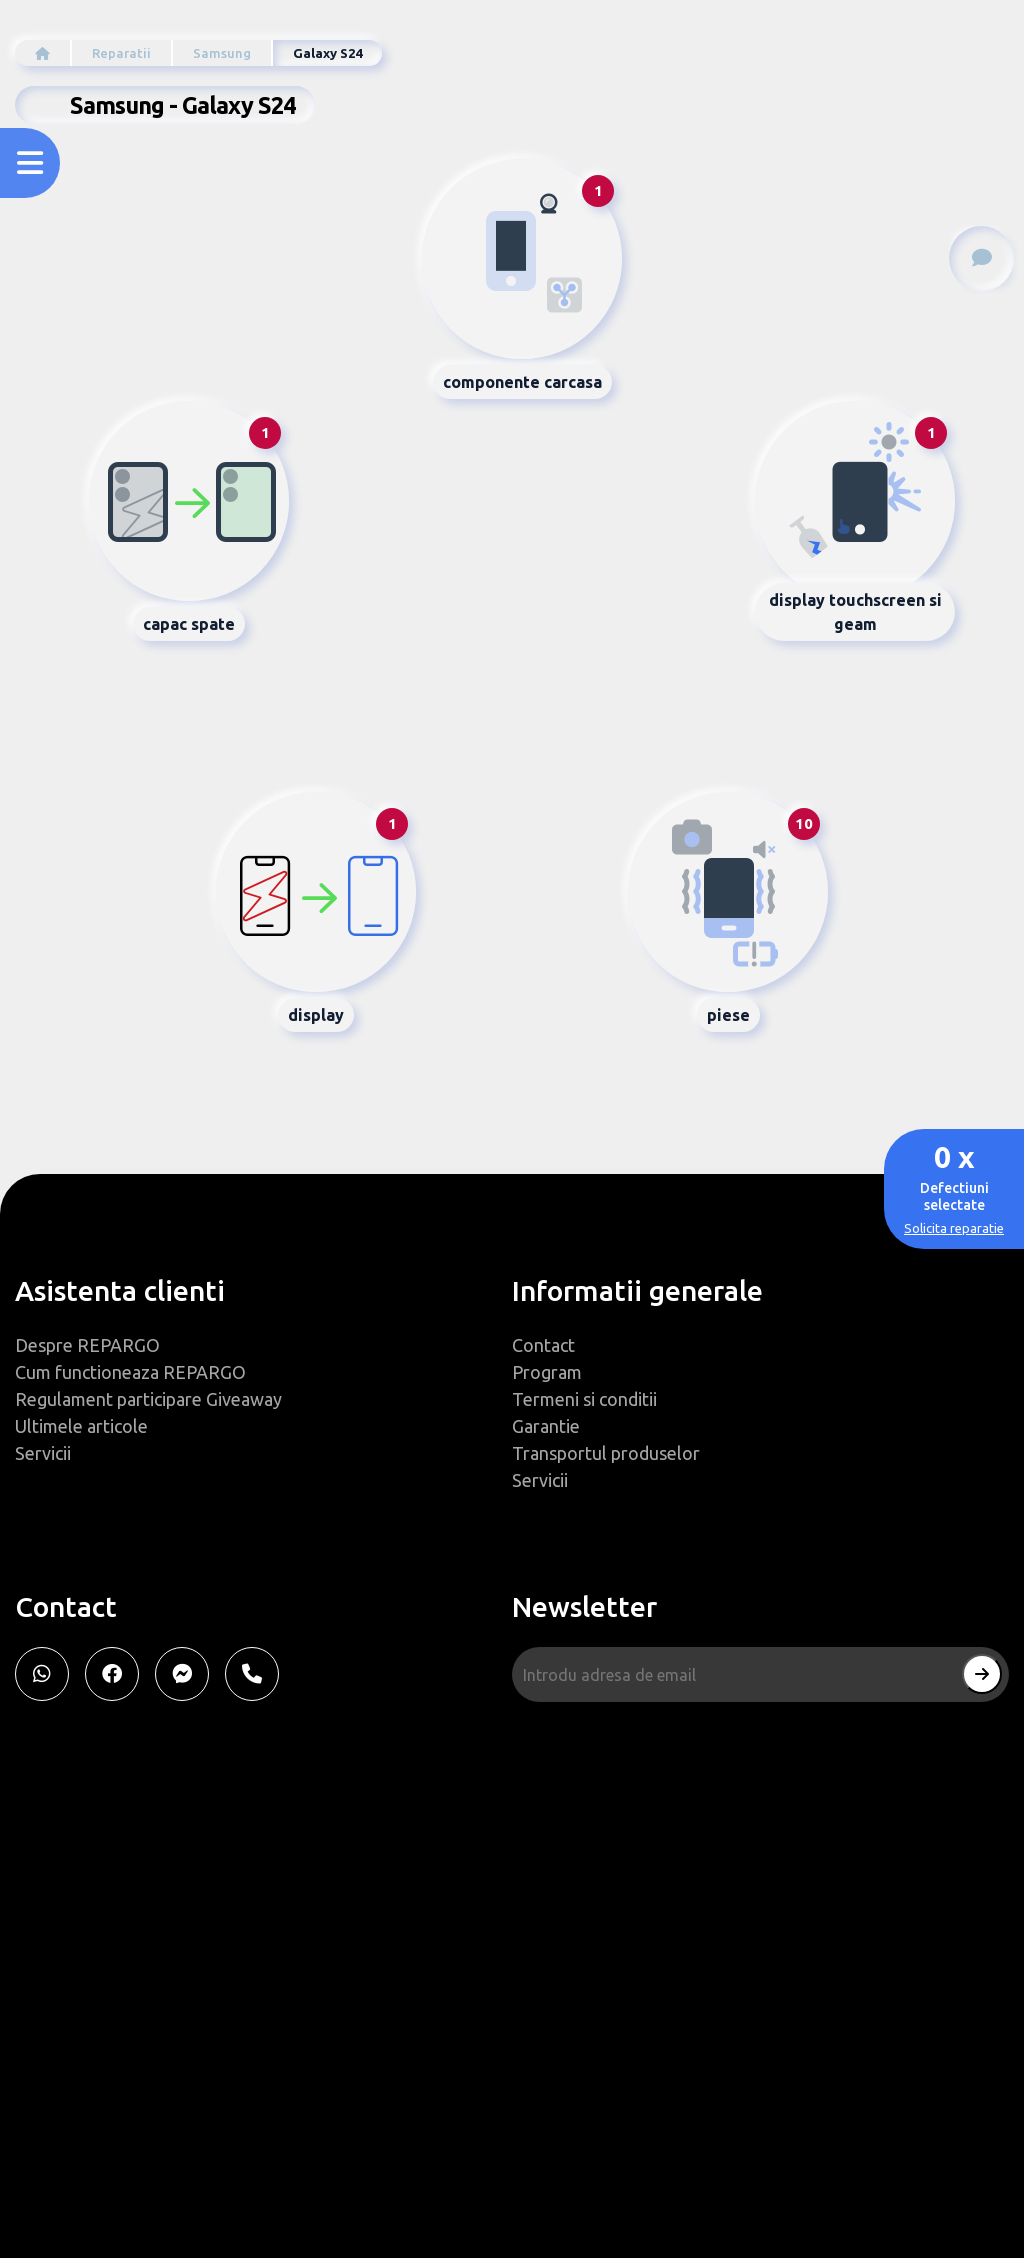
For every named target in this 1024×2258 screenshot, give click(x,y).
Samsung (222, 53)
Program (547, 1372)
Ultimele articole (81, 1426)
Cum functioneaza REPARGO (130, 1372)
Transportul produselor (606, 1453)
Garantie (546, 1426)
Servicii (43, 1453)
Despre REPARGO (87, 1345)
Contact (543, 1345)
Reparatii (121, 53)
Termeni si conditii (584, 1399)
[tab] (522, 259)
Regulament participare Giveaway (148, 1399)
